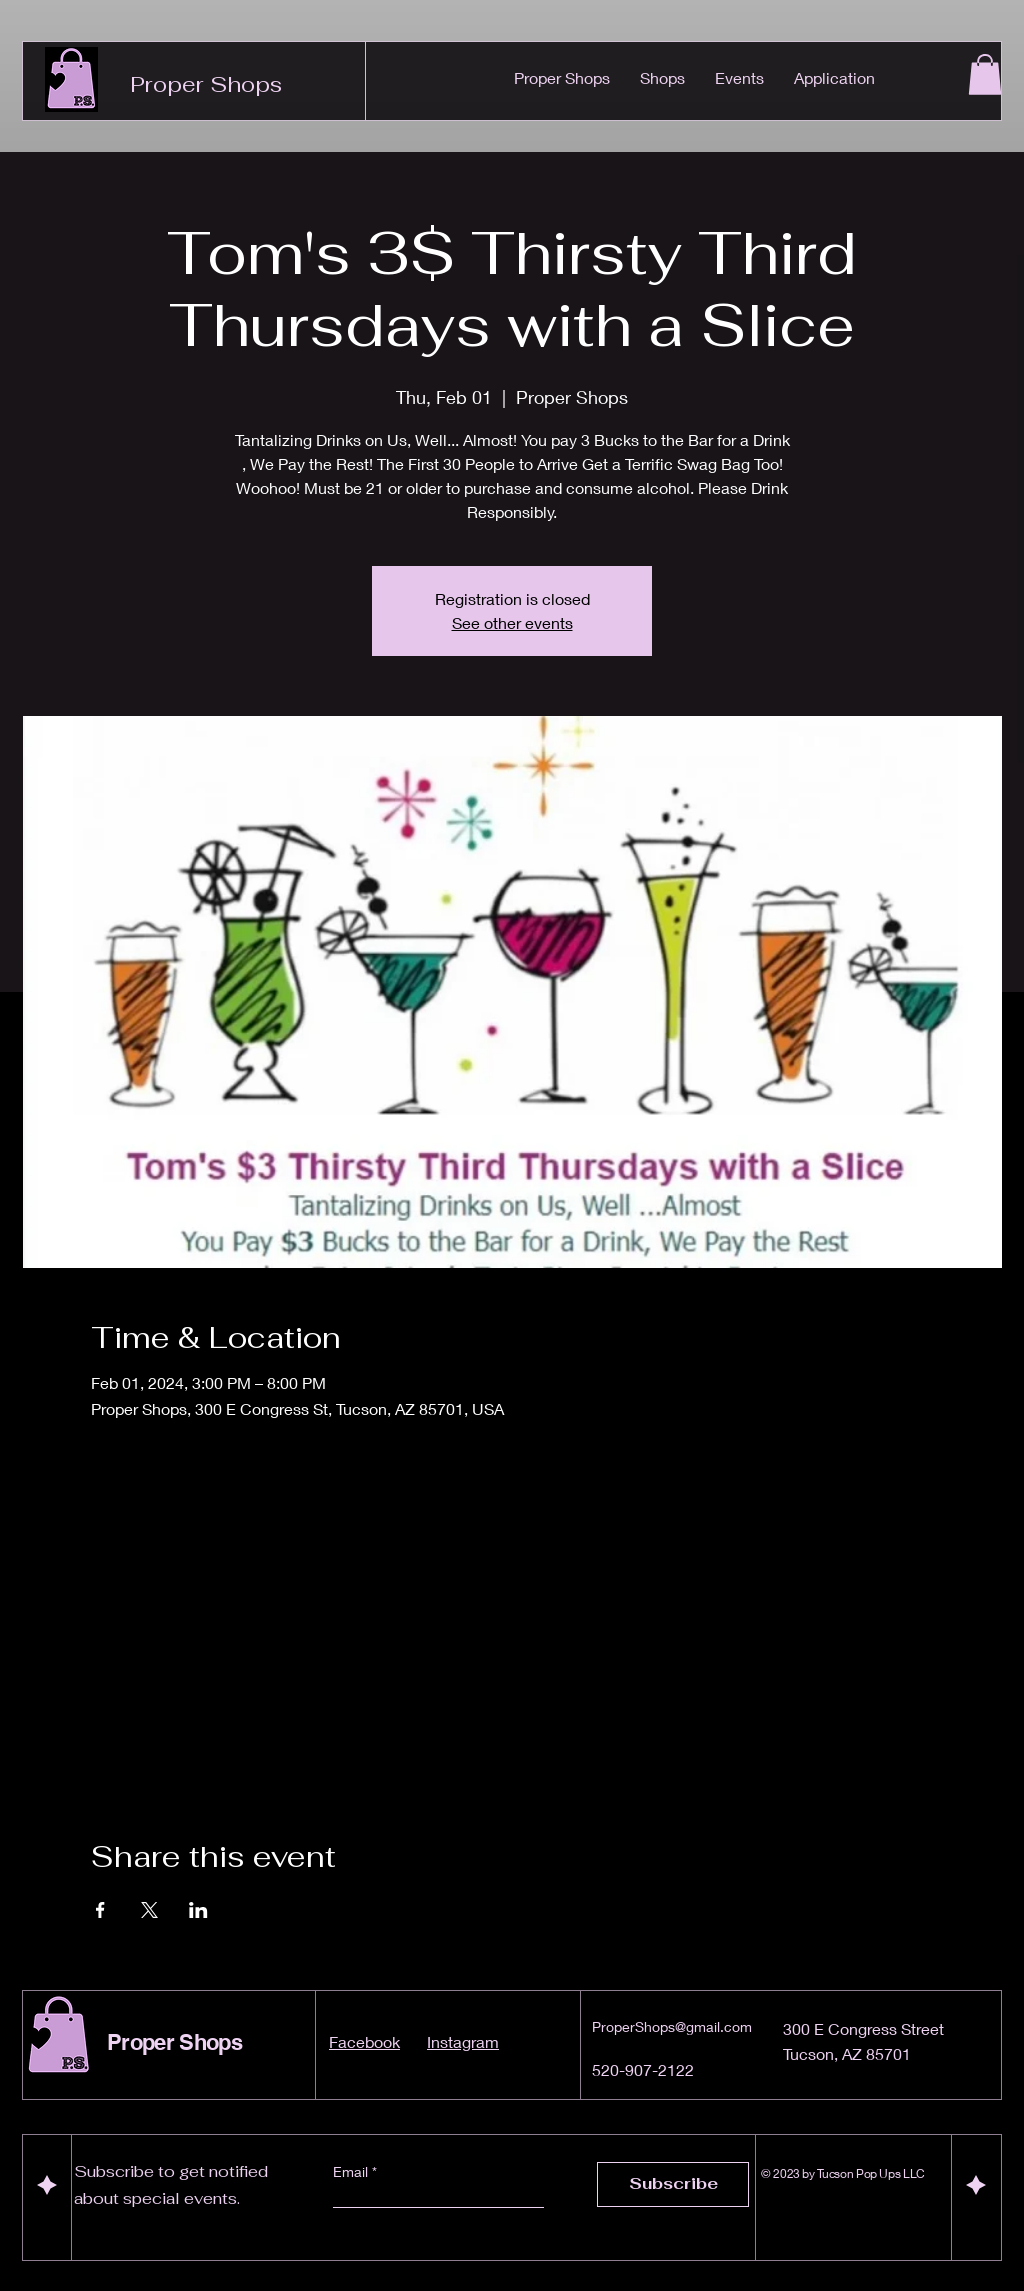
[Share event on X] (149, 1910)
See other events (512, 622)
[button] (985, 74)
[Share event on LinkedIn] (198, 1910)
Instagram (463, 2041)
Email (352, 2172)
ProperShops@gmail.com (672, 2026)
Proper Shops (206, 84)
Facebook (364, 2041)
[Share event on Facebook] (100, 1910)
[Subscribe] (673, 2184)
